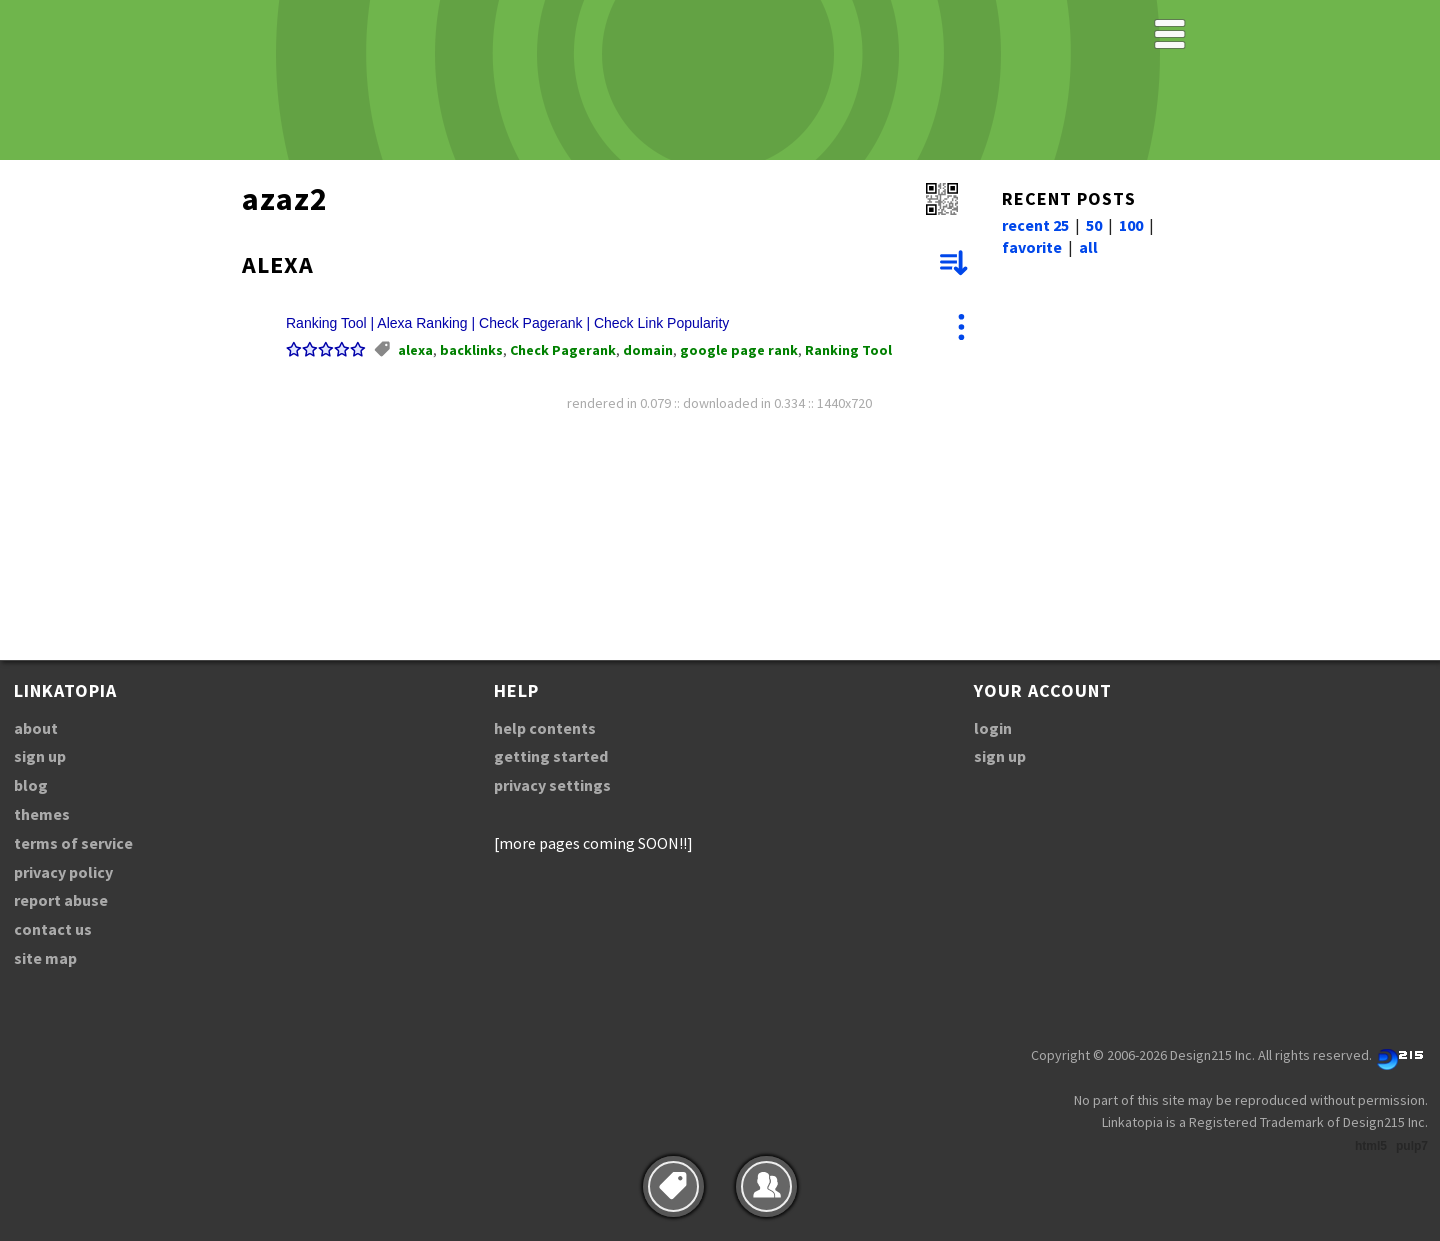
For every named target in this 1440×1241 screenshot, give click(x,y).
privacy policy (63, 872)
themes (42, 814)
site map (45, 958)
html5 (1371, 1146)
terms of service (73, 843)
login (993, 728)
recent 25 (1035, 225)
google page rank (739, 350)
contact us (53, 929)
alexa (415, 350)
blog (31, 785)
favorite (1032, 247)
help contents (545, 728)
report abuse (61, 900)
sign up (40, 756)
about (36, 728)
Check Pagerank (563, 350)
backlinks (471, 350)
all (1088, 247)
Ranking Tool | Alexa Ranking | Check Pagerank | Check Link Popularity (507, 323)
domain (648, 350)
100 (1131, 225)
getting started (551, 756)
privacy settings (552, 785)
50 (1094, 225)
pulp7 (1412, 1146)
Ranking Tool (848, 350)
